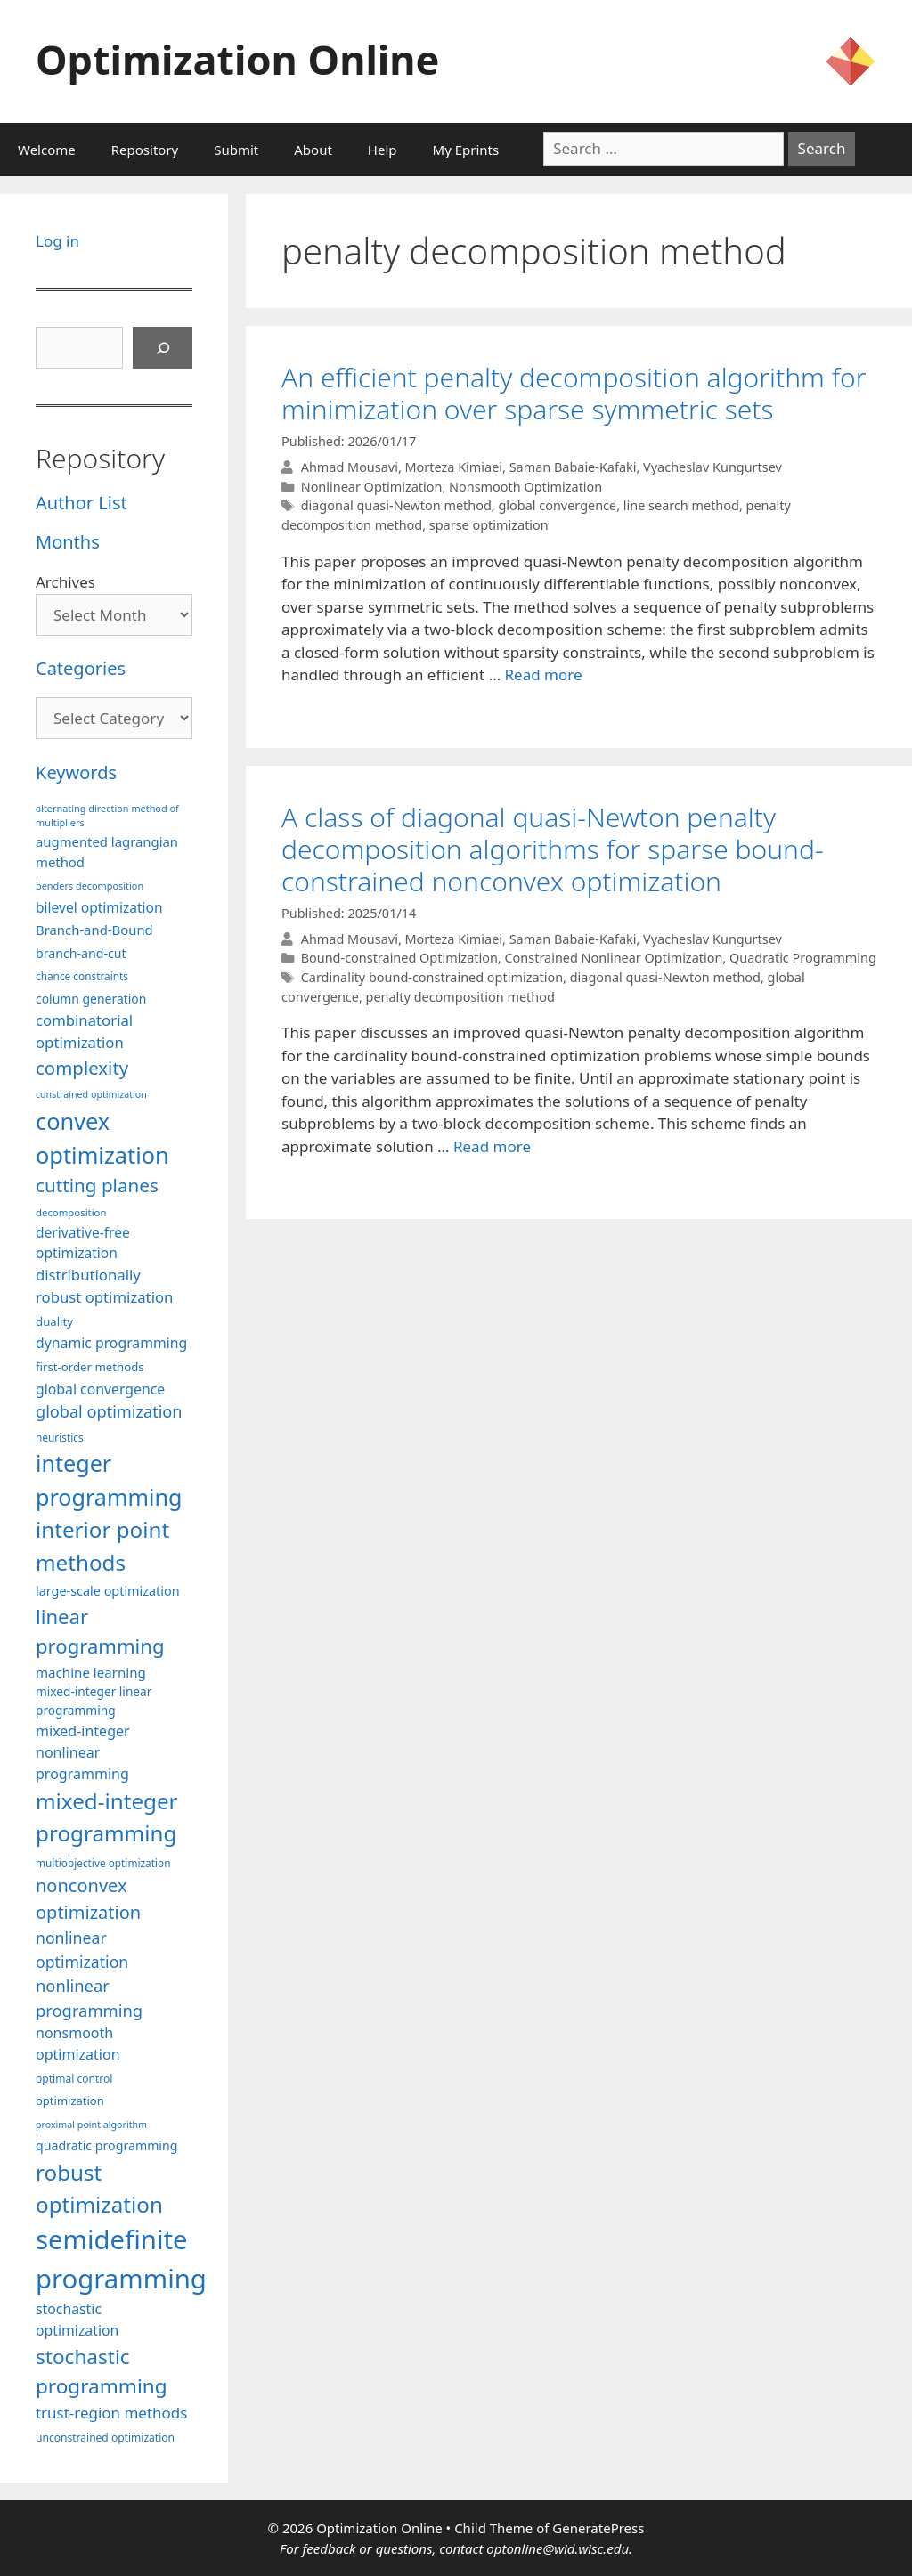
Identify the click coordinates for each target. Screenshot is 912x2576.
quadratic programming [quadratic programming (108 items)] (106, 2145)
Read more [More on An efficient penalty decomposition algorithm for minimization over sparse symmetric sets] (543, 674)
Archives (65, 582)
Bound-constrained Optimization (399, 957)
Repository (144, 149)
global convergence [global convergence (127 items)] (100, 1389)
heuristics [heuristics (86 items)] (60, 1437)
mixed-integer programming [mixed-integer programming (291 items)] (107, 1817)
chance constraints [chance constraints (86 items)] (82, 976)
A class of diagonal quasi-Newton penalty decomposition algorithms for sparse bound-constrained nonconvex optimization (552, 849)
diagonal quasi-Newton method (396, 505)
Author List (81, 503)
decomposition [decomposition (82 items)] (71, 1212)
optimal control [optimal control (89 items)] (74, 2078)
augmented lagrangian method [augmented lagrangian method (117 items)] (107, 851)
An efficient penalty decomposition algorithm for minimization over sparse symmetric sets (574, 393)
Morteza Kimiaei (454, 467)
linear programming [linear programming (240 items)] (100, 1631)
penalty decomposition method (460, 996)
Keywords (76, 772)
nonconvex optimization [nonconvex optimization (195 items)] (88, 1898)
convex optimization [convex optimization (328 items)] (102, 1138)
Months (68, 542)
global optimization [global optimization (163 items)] (109, 1411)
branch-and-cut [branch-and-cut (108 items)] (81, 953)
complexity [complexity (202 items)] (82, 1067)
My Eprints (466, 149)
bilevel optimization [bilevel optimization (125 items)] (99, 907)
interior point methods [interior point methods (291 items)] (102, 1545)
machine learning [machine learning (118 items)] (91, 1672)
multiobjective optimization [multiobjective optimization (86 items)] (103, 1863)
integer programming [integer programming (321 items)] (109, 1480)
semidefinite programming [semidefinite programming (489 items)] (121, 2259)
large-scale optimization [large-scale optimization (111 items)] (108, 1590)
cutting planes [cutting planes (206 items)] (97, 1185)
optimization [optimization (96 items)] (70, 2100)
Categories (81, 668)
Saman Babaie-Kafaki (573, 467)
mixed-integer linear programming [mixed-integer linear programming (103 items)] (93, 1701)
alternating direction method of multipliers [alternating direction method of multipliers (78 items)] (107, 815)
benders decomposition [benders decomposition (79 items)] (89, 885)
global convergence (557, 505)
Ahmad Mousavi (349, 467)
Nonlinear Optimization (372, 486)
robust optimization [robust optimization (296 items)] (99, 2188)
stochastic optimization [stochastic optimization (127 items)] (77, 2319)
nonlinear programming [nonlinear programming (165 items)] (89, 1997)
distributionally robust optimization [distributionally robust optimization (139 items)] (104, 1285)
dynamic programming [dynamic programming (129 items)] (111, 1343)
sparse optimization (489, 524)
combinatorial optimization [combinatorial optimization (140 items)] (84, 1031)
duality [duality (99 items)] (54, 1321)
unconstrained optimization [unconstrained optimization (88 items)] (105, 2437)
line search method (681, 505)
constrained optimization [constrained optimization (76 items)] (91, 1094)
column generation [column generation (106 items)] (91, 998)
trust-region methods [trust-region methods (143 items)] (111, 2412)
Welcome (47, 149)
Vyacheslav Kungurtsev (712, 467)
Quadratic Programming (802, 957)
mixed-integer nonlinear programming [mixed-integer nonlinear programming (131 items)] (83, 1752)
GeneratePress (598, 2528)
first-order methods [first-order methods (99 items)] (90, 1367)
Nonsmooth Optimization (525, 486)
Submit (236, 149)
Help (382, 149)
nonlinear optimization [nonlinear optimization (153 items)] (82, 1949)
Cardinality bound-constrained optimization (432, 977)
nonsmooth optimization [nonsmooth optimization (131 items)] (78, 2043)
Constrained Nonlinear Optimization (613, 957)
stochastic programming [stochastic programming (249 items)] (101, 2372)
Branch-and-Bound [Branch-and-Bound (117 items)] (94, 930)
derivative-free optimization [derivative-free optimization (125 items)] (83, 1243)
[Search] (163, 348)
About (313, 149)
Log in (57, 241)
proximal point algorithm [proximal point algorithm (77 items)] (91, 2124)
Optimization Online (237, 59)
